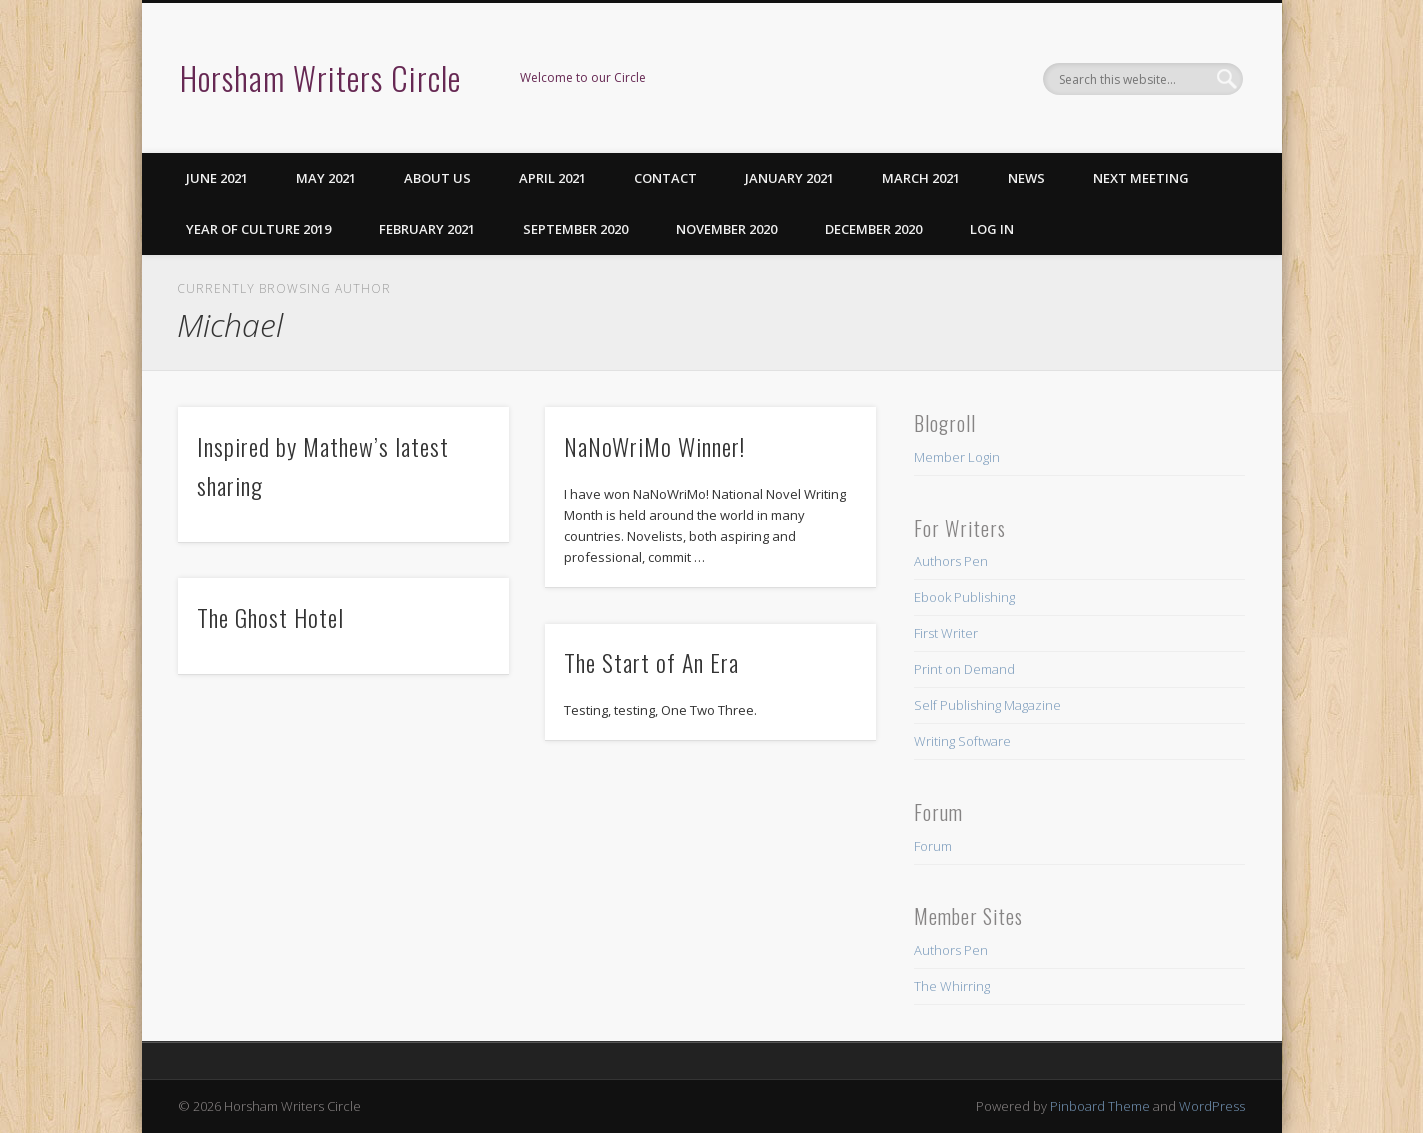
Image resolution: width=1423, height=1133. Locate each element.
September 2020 (575, 229)
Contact (665, 178)
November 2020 (726, 229)
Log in (992, 229)
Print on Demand (964, 669)
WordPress (1212, 1106)
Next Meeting (1141, 178)
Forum (933, 846)
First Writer (946, 633)
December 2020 (873, 229)
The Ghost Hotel (270, 617)
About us (437, 178)
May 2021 (326, 178)
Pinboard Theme (1100, 1106)
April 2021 (552, 178)
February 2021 (427, 229)
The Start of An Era (651, 662)
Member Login (957, 457)
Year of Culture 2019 (258, 229)
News (1026, 178)
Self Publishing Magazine (987, 705)
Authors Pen (951, 561)
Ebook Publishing (964, 597)
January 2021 (789, 178)
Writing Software (962, 741)
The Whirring (952, 986)
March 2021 (921, 178)
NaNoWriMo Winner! (654, 446)
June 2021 (217, 178)
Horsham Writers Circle (320, 77)
